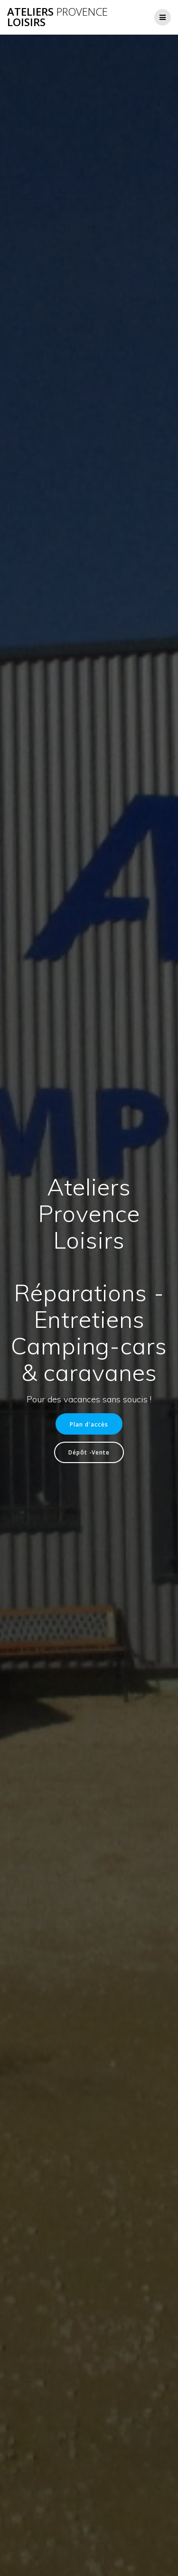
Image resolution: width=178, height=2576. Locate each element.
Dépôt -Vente (89, 1452)
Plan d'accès (89, 1424)
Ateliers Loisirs (57, 17)
